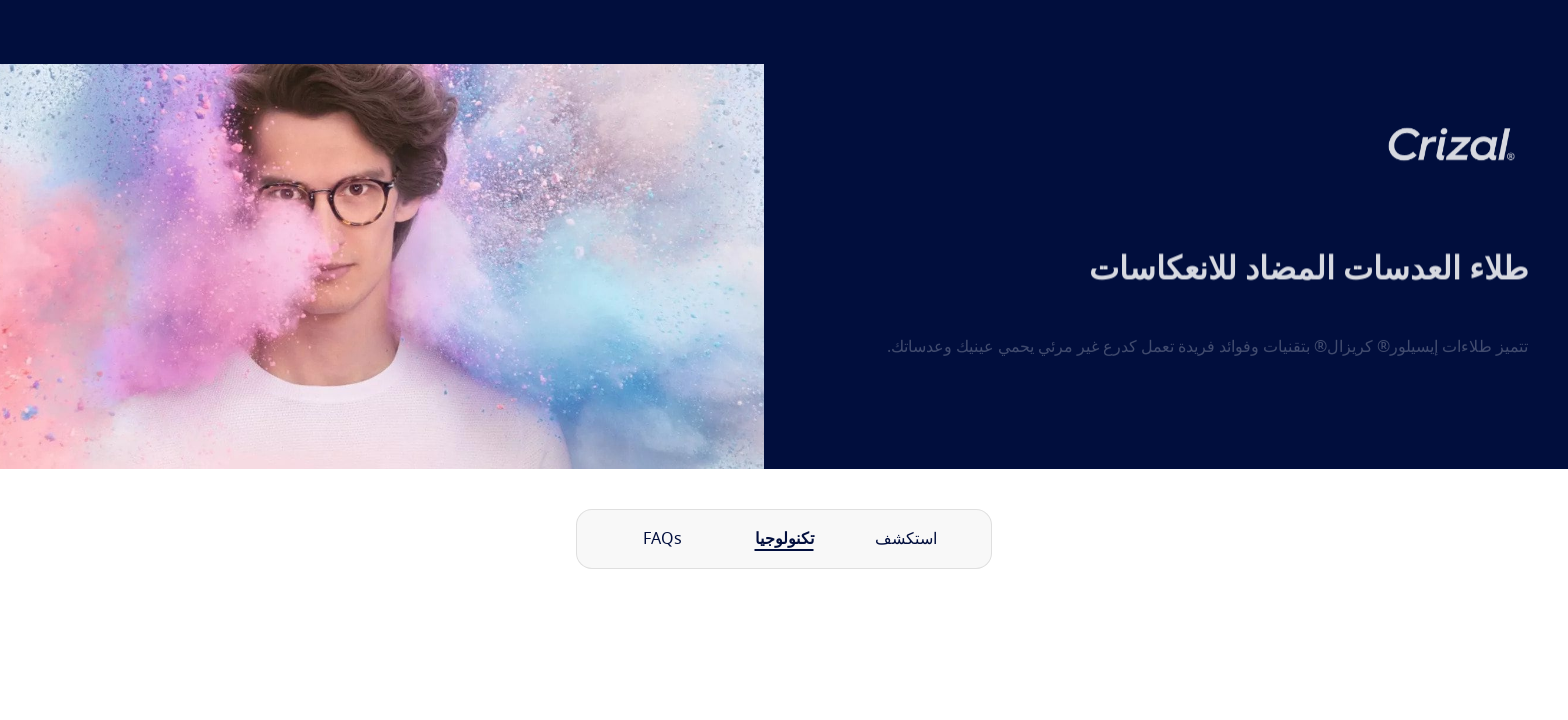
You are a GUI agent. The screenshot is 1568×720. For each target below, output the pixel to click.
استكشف (906, 539)
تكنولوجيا (784, 539)
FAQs (662, 539)
